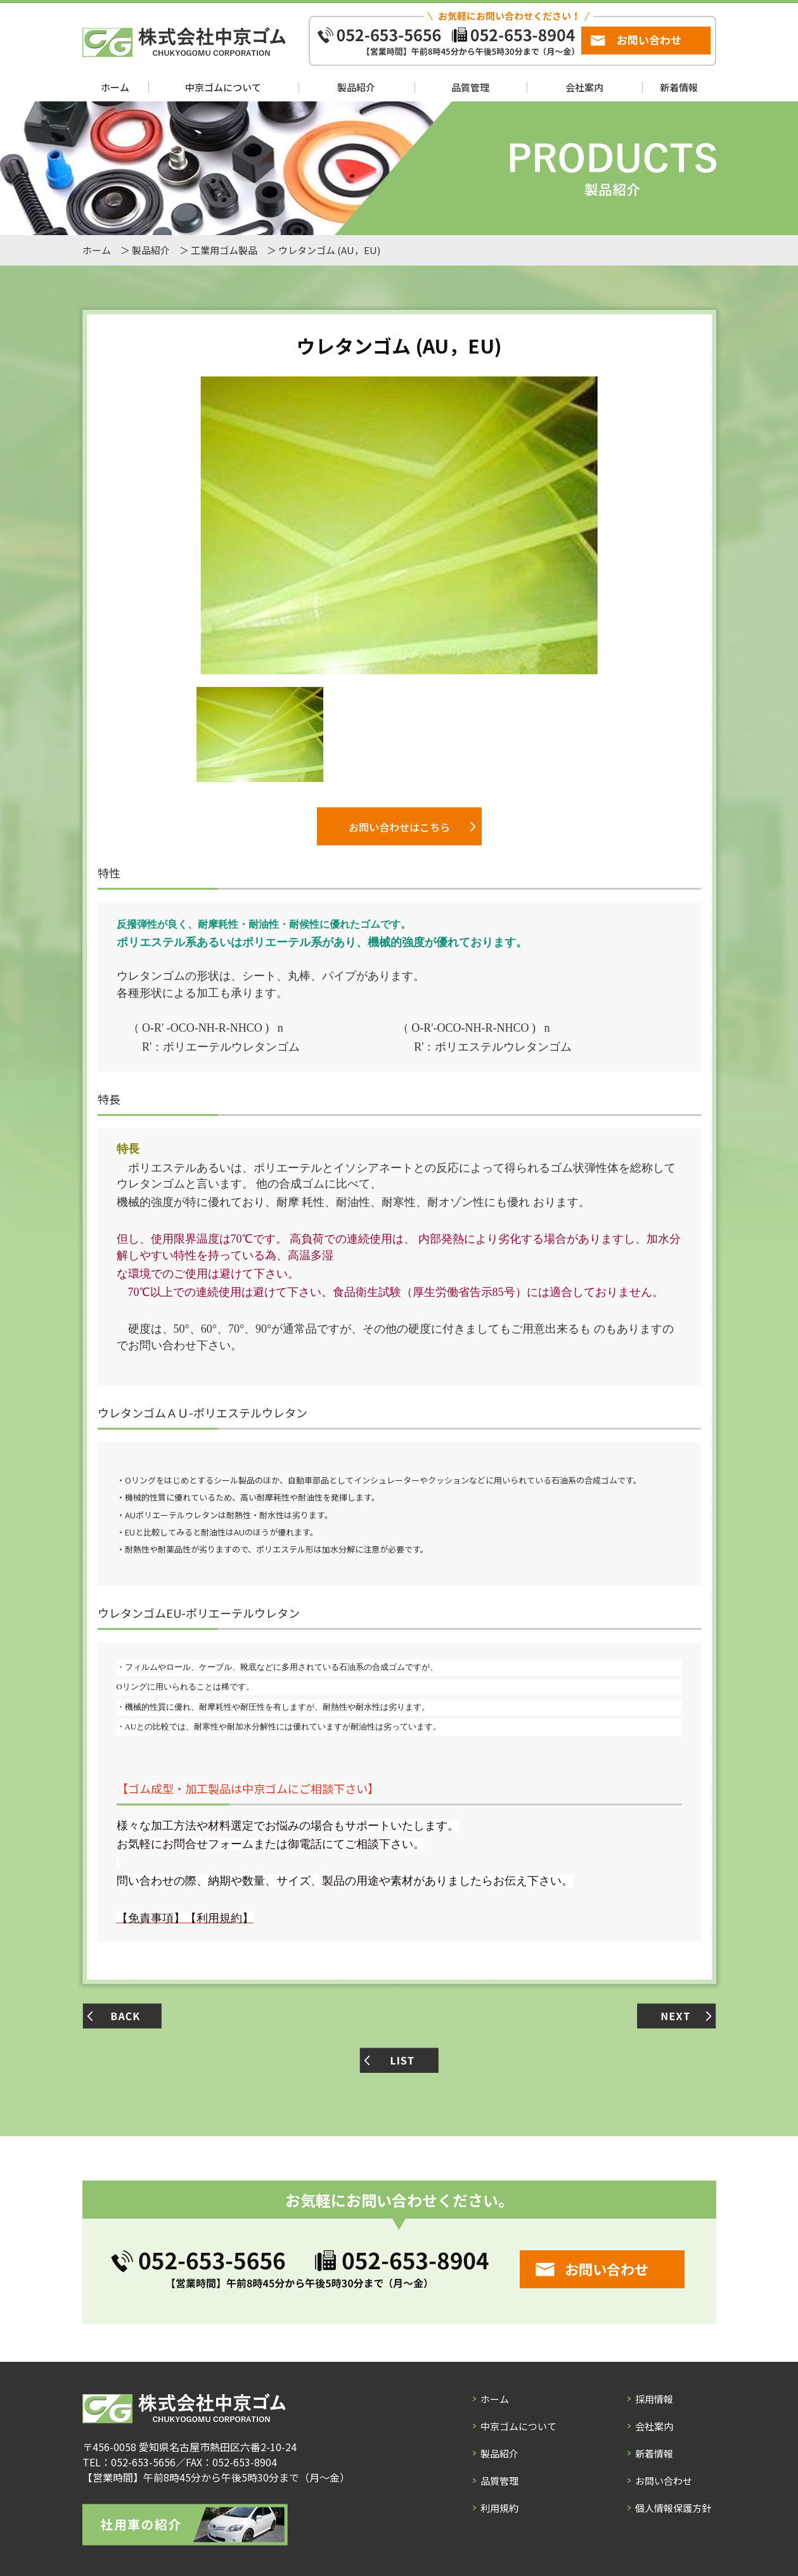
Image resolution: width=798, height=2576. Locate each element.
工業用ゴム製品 (224, 250)
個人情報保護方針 (673, 2506)
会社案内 (584, 87)
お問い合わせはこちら (399, 827)
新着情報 (679, 87)
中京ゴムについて (223, 87)
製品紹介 (356, 87)
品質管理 (470, 87)
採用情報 (654, 2397)
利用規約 (499, 2506)
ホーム (115, 87)
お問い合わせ (649, 40)
